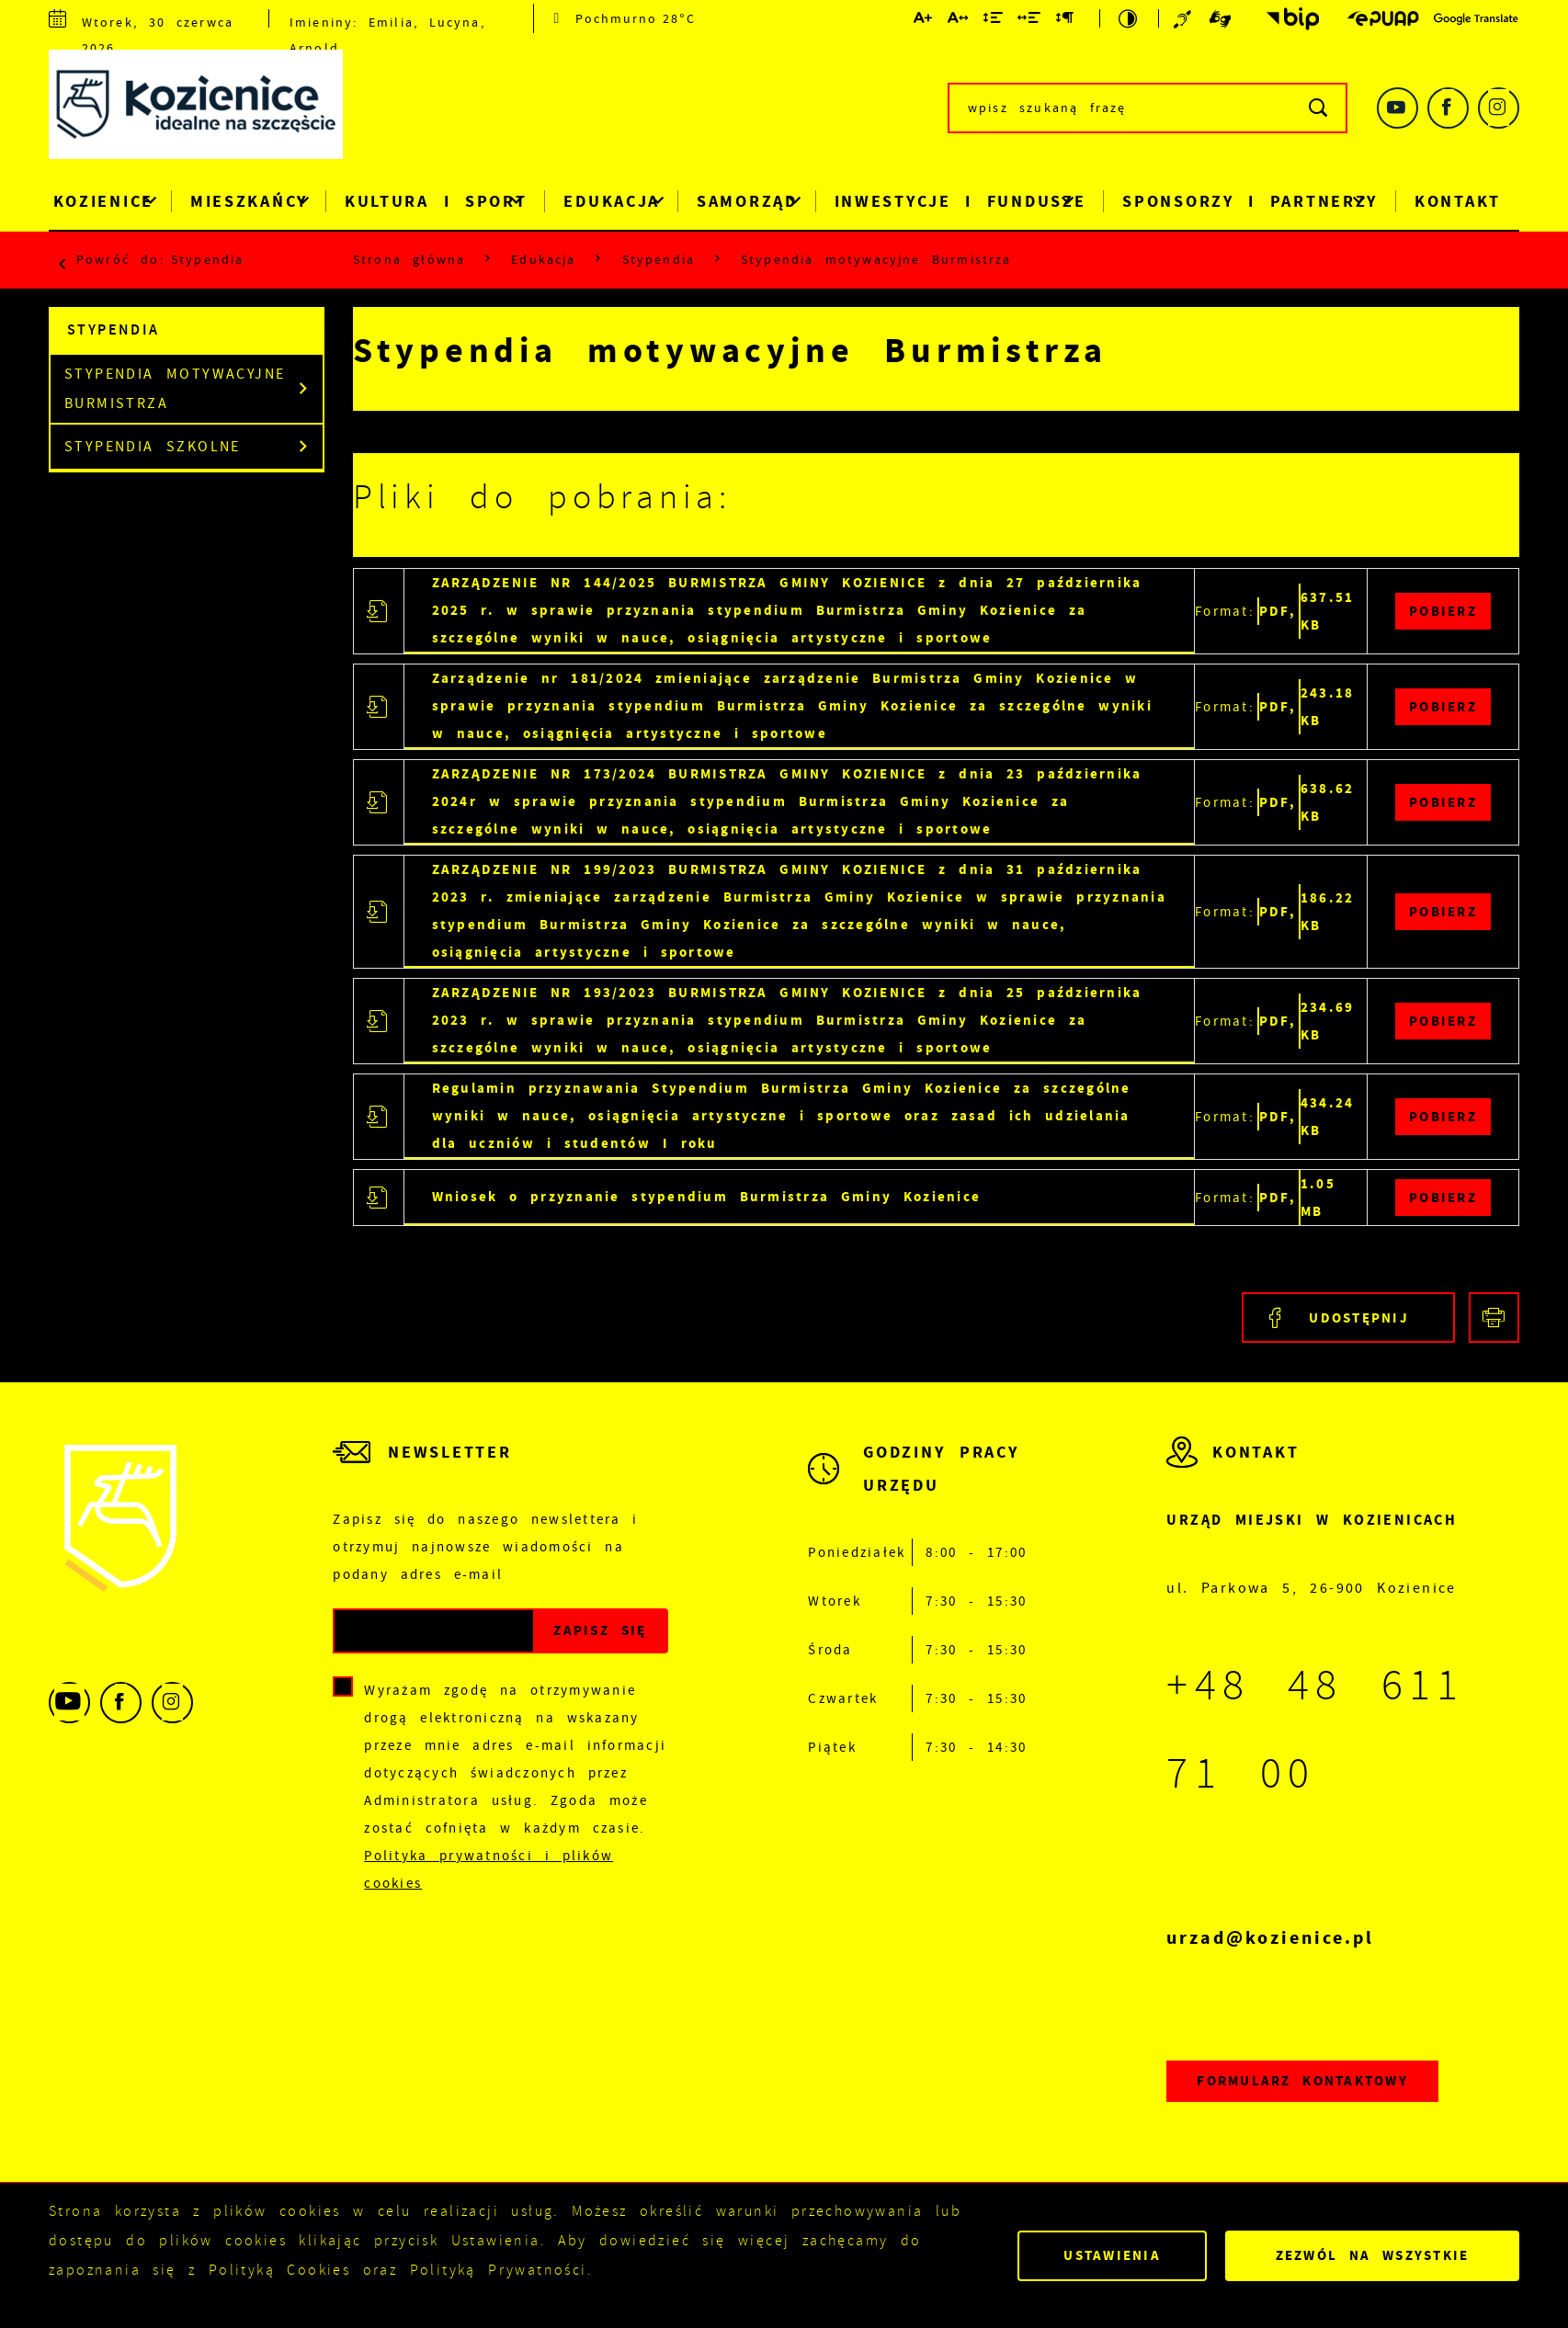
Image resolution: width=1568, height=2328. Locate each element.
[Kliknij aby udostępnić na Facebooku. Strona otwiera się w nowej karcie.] (1348, 1317)
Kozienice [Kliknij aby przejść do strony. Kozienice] (103, 201)
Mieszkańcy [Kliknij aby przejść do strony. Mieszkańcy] (249, 201)
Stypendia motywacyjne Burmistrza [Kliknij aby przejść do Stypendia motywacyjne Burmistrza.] (174, 389)
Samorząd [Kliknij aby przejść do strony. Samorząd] (747, 201)
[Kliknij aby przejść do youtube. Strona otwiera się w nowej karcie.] (1397, 108)
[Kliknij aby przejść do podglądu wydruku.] (1494, 1317)
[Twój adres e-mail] (434, 1631)
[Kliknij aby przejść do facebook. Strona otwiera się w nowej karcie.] (1448, 108)
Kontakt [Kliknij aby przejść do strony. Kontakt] (1458, 201)
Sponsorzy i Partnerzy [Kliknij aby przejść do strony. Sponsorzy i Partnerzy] (1250, 201)
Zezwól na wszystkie (1373, 2255)
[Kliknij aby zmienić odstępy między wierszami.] (994, 21)
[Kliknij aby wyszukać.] (1319, 108)
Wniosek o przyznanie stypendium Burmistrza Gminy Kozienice (707, 1196)
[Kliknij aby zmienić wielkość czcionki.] (923, 21)
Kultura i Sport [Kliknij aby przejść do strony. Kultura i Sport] (436, 201)
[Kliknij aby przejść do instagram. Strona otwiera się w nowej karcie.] (1498, 108)
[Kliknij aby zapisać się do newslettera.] (599, 1631)
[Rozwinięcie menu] (917, 1487)
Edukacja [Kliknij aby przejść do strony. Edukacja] (611, 201)
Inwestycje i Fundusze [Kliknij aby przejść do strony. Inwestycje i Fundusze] (960, 201)
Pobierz (1443, 611)
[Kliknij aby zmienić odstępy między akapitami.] (1065, 21)
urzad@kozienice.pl (1270, 1937)
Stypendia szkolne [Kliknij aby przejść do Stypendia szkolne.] (152, 446)
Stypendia (207, 259)
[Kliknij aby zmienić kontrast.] (1129, 18)
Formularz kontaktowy (1302, 2080)
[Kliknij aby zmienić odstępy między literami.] (958, 21)
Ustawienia (1112, 2255)
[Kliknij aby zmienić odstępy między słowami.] (1030, 21)
